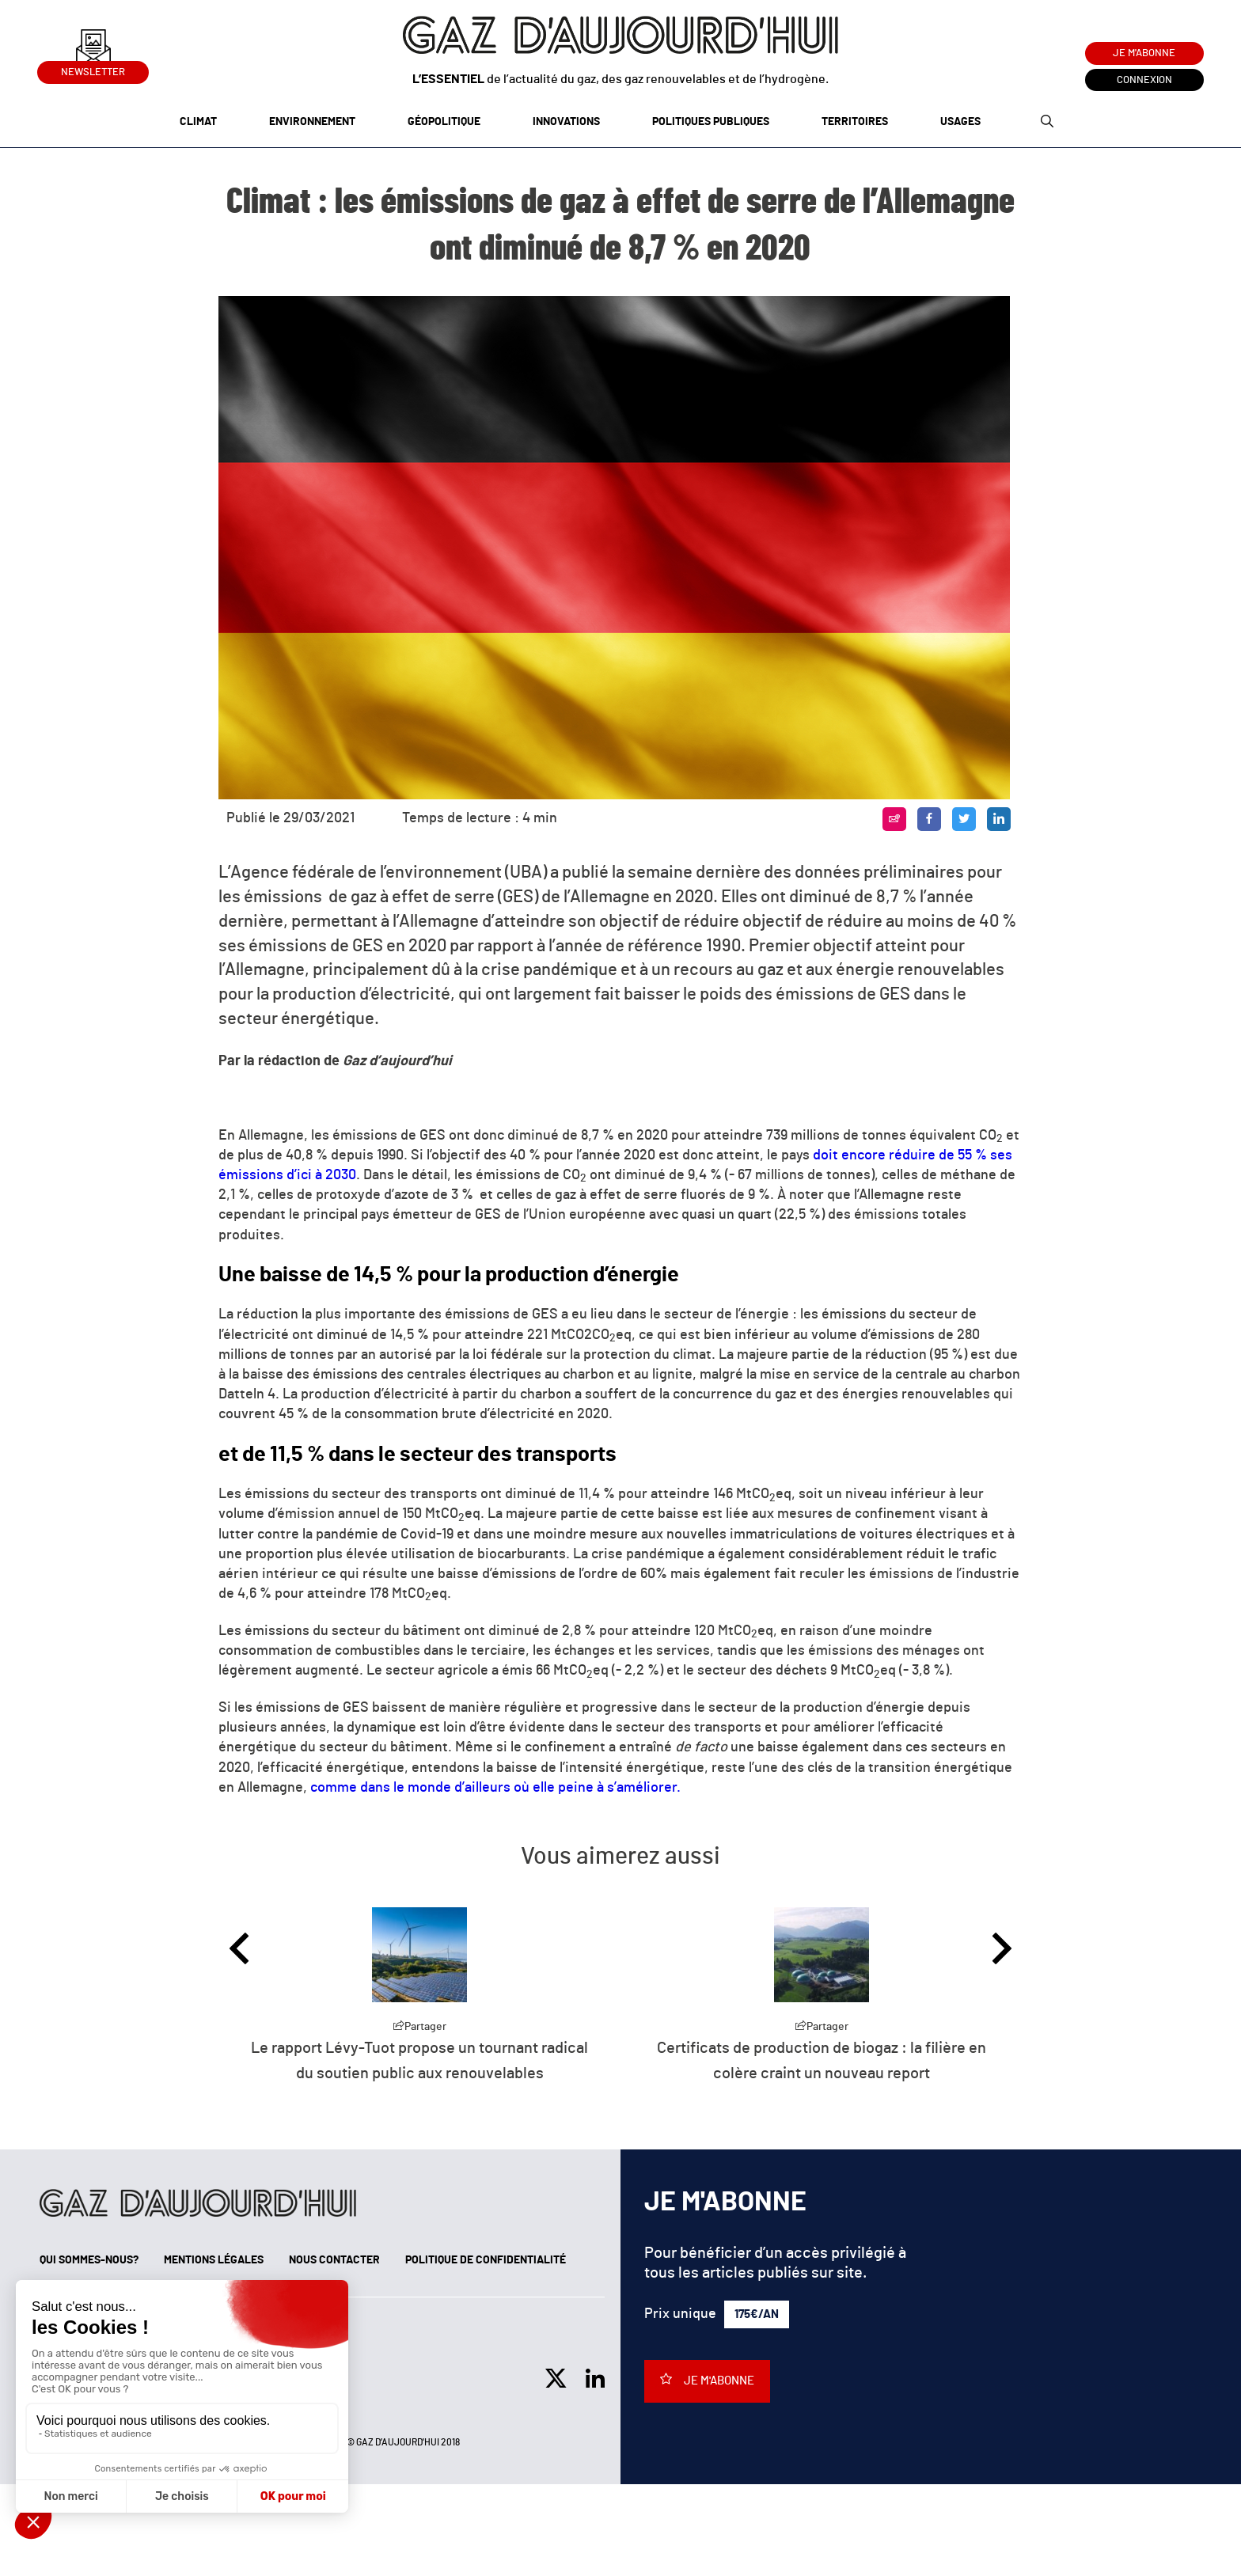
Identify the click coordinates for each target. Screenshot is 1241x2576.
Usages (960, 121)
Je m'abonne (1144, 53)
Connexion (1144, 80)
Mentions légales (214, 2260)
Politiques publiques (710, 121)
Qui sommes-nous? (89, 2260)
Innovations (566, 121)
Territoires (855, 121)
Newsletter (93, 69)
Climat (198, 121)
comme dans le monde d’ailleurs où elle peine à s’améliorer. (495, 1788)
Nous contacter (334, 2260)
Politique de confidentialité (485, 2260)
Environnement (312, 121)
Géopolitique (444, 121)
